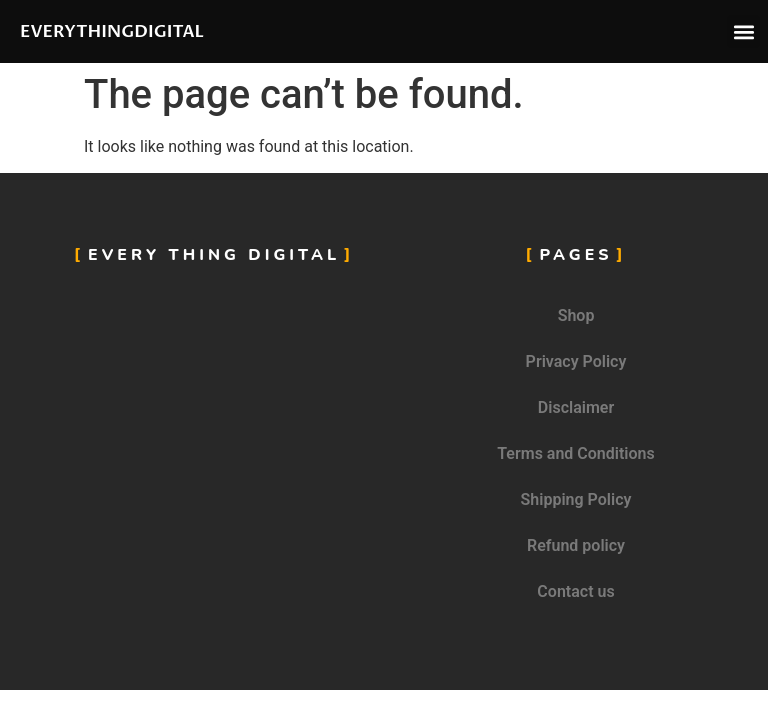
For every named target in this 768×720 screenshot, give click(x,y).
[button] (743, 31)
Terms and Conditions (575, 453)
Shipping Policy (576, 499)
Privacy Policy (576, 361)
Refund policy (576, 545)
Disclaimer (576, 407)
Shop (576, 315)
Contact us (575, 591)
